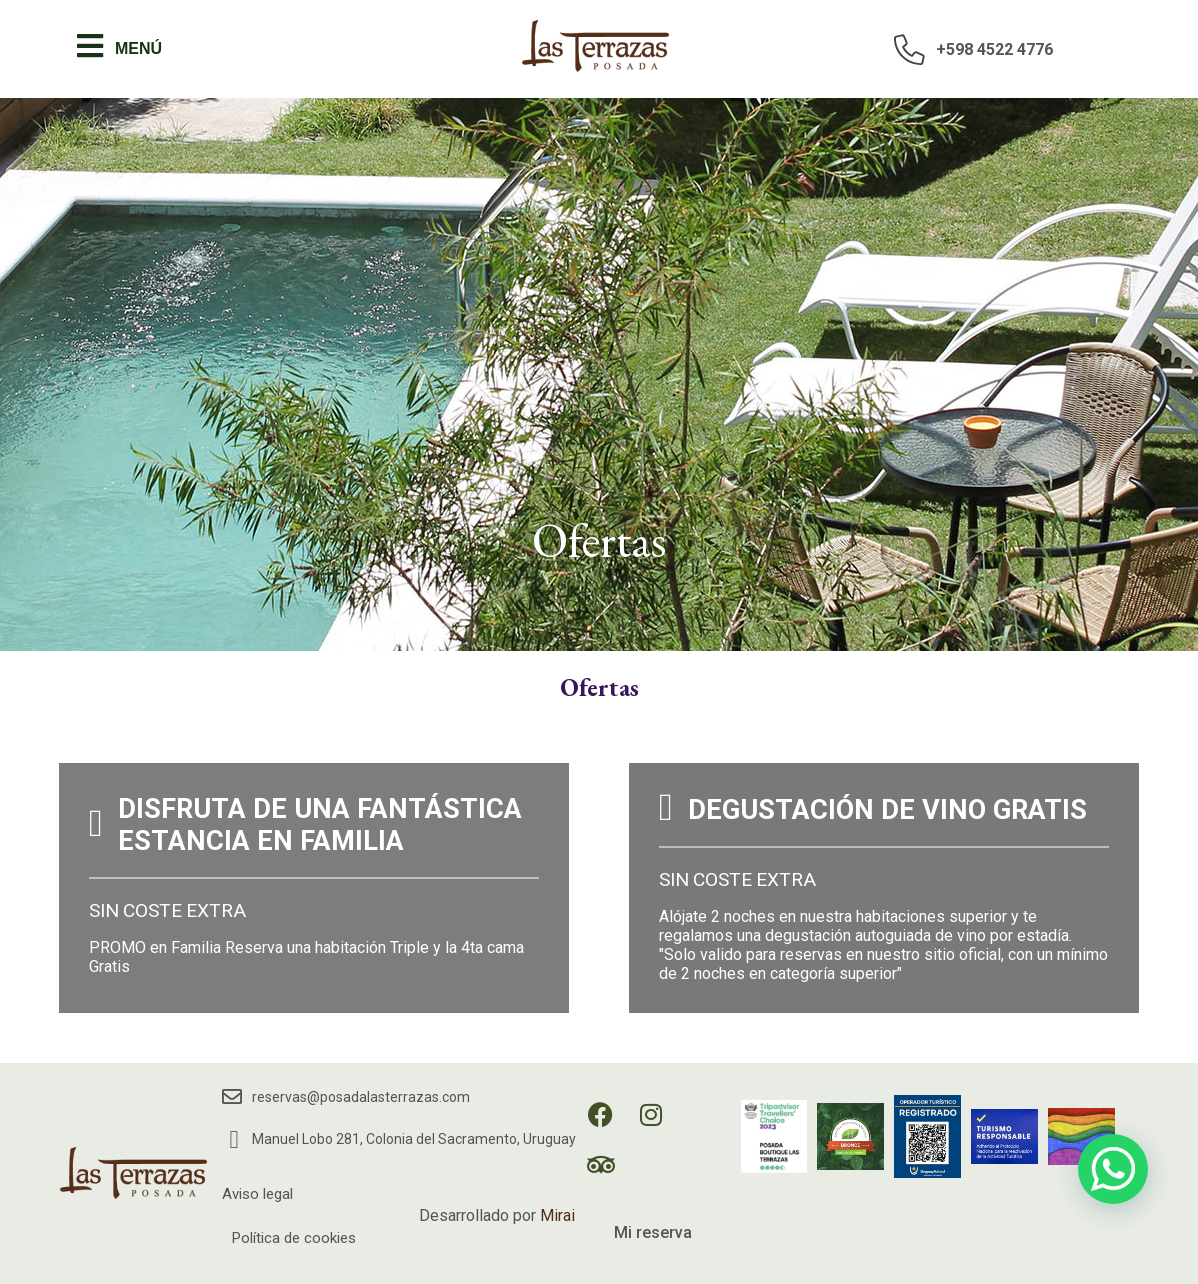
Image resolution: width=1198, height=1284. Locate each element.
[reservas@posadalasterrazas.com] (232, 1097)
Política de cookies (294, 1238)
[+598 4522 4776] (910, 49)
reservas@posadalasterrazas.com (361, 1097)
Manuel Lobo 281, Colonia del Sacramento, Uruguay (414, 1139)
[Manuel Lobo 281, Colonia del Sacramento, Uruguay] (234, 1139)
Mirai (557, 1215)
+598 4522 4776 (994, 49)
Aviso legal (257, 1194)
